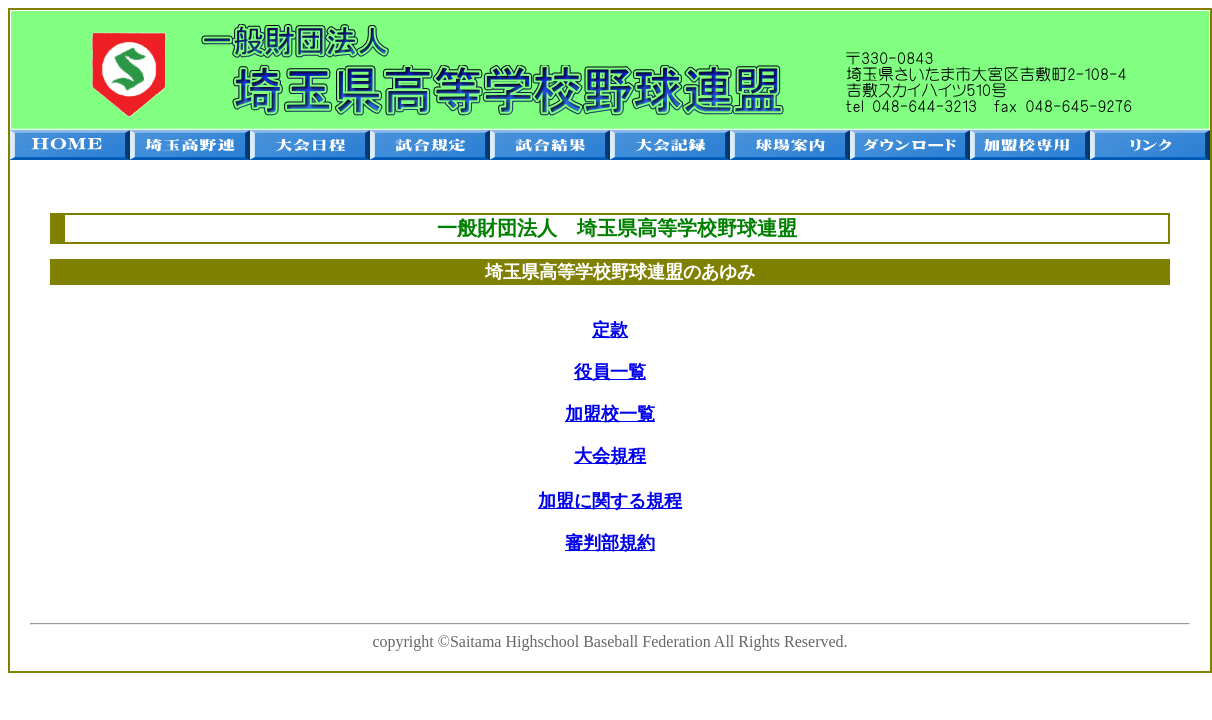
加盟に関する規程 (610, 501)
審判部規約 (610, 543)
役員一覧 (610, 372)
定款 (610, 330)
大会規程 (610, 456)
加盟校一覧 (610, 414)
